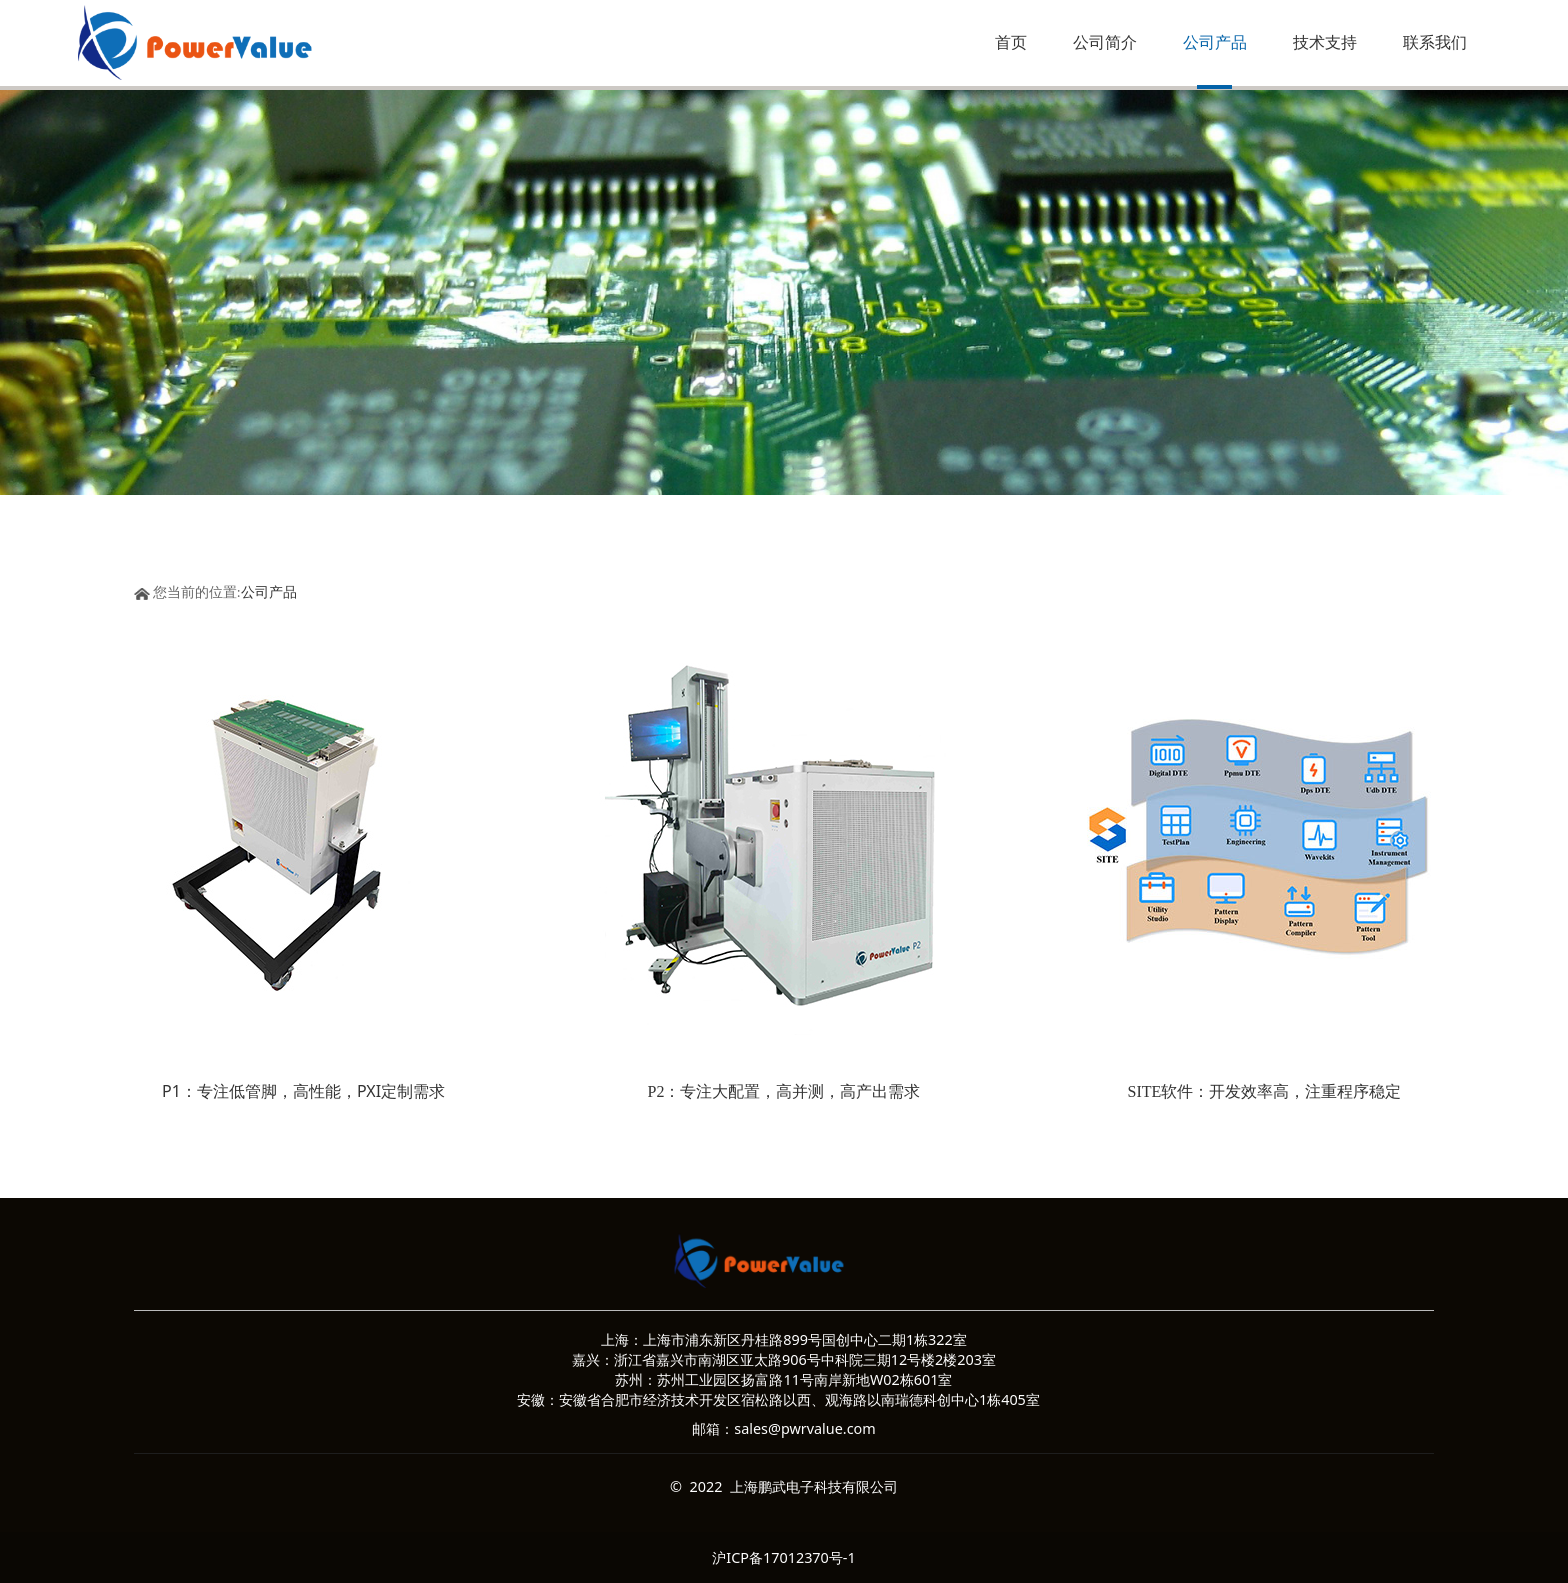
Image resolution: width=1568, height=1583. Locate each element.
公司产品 (1215, 42)
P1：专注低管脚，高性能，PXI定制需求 (303, 1091)
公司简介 (1105, 42)
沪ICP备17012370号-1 (783, 1557)
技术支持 (1325, 42)
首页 (1011, 42)
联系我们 (1435, 42)
